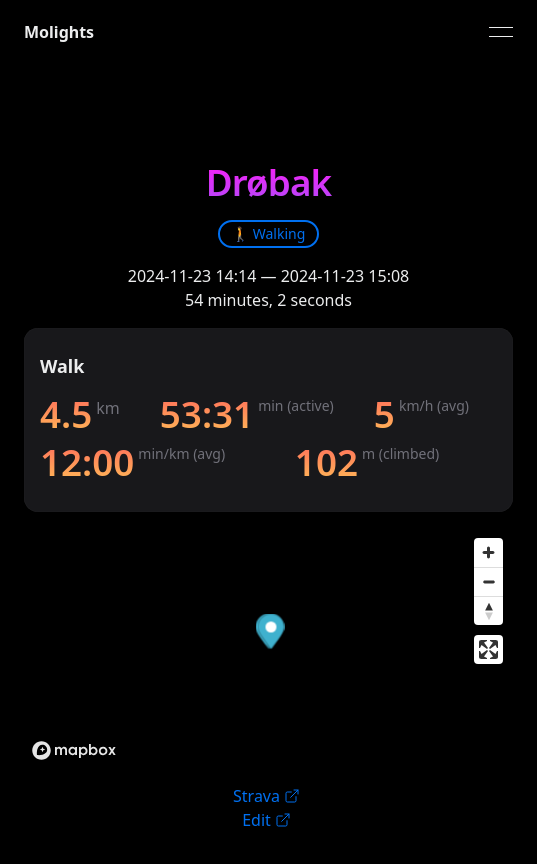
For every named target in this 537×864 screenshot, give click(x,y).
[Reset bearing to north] (488, 610)
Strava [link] (266, 796)
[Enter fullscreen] (488, 649)
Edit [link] (266, 820)
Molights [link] (59, 32)
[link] (269, 234)
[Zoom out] (488, 581)
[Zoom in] (488, 552)
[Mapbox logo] (74, 750)
